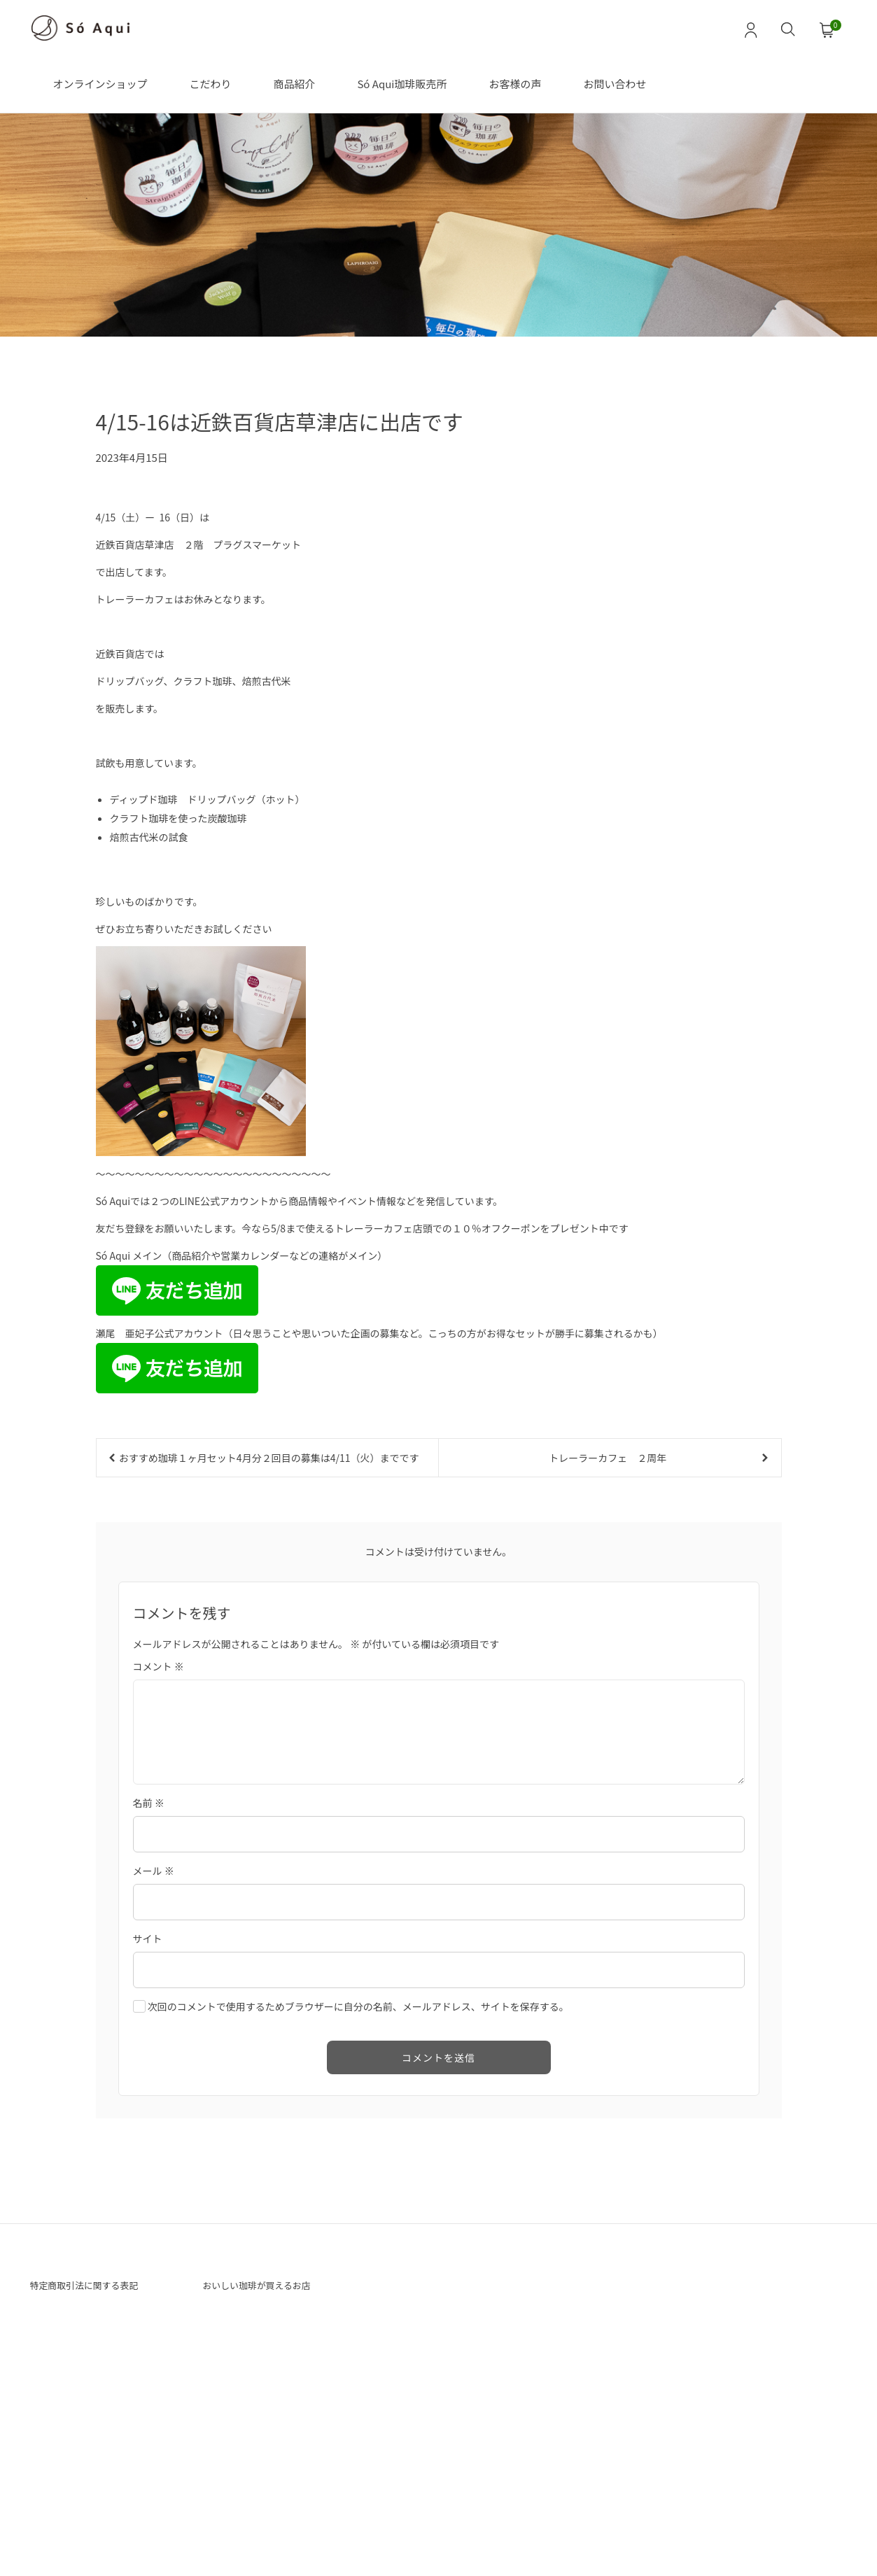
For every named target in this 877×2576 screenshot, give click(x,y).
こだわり (210, 83)
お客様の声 (515, 83)
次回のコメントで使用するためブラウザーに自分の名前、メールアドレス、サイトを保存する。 (358, 2205)
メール (153, 2069)
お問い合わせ (614, 83)
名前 (148, 2001)
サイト (147, 2137)
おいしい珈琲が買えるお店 (269, 2485)
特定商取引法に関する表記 (97, 2485)
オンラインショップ (99, 83)
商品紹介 (294, 83)
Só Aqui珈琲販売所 (402, 83)
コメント (158, 1865)
